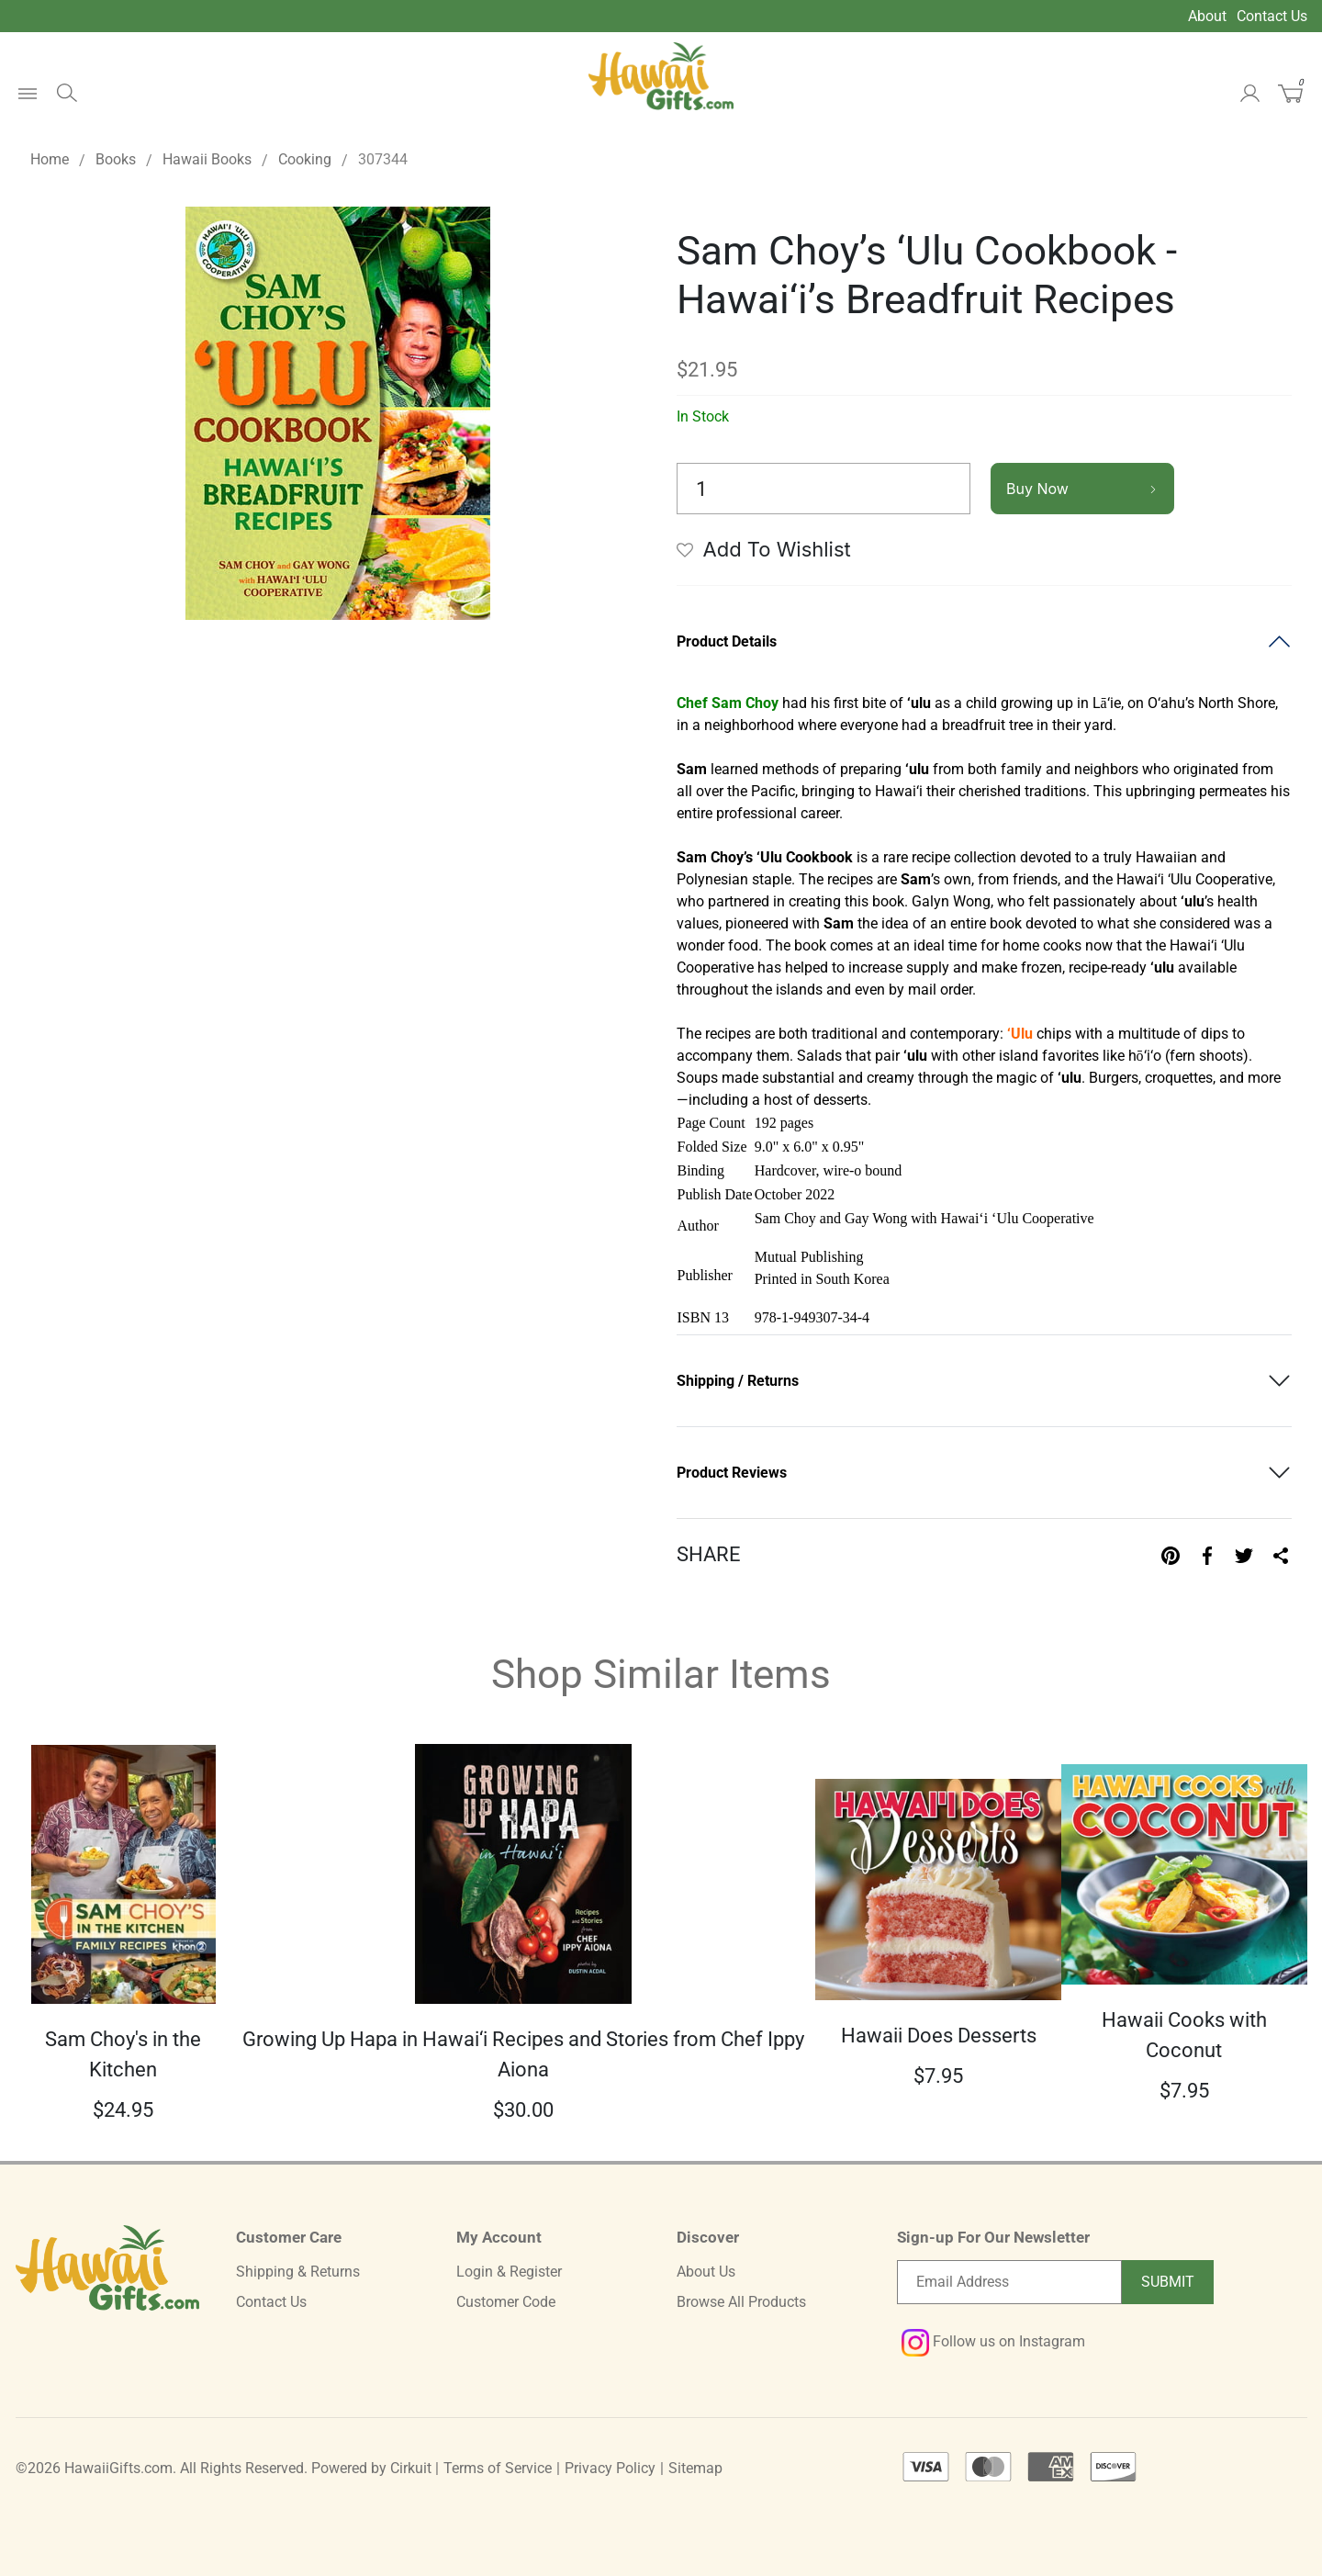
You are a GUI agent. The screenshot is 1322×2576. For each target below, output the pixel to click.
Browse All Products (741, 2302)
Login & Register (509, 2271)
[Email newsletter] (1009, 2282)
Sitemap (695, 2468)
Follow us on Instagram (993, 2341)
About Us (706, 2271)
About (1207, 16)
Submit (1167, 2281)
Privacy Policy (610, 2468)
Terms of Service (497, 2468)
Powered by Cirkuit (371, 2468)
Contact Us (1272, 16)
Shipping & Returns (298, 2271)
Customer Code (505, 2302)
